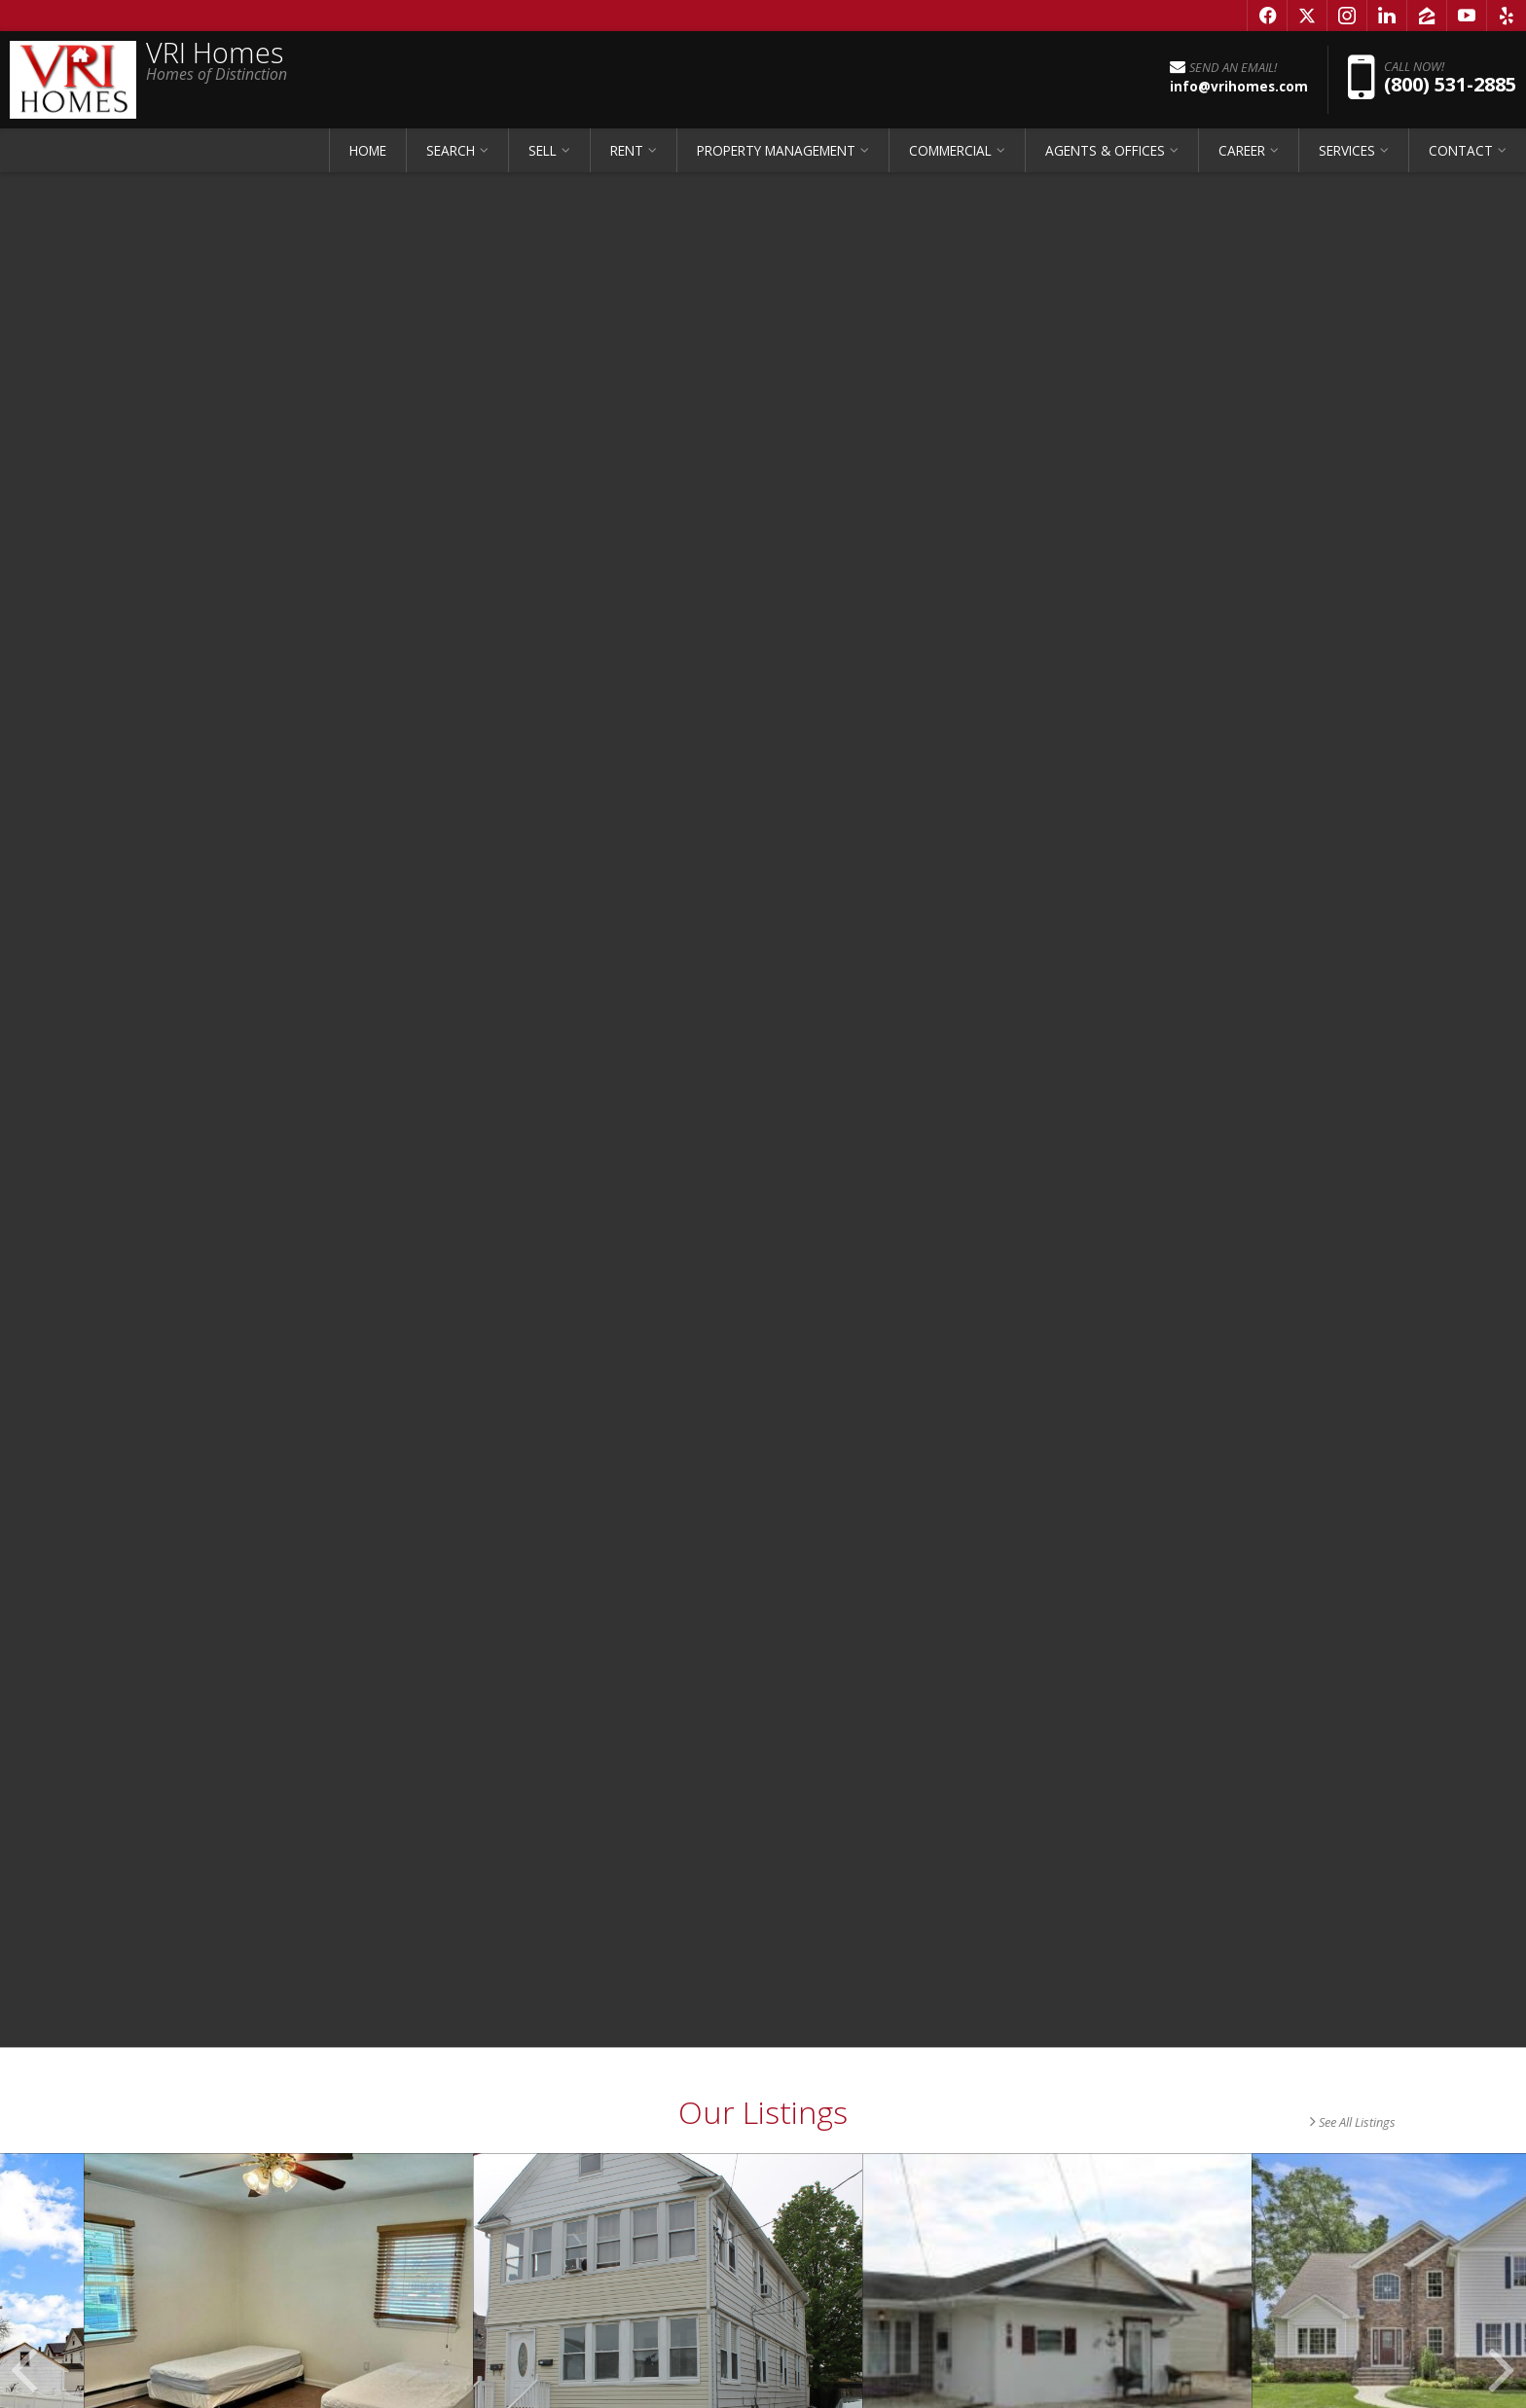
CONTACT (1461, 150)
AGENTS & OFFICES (1105, 150)
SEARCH (450, 150)
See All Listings (1353, 2122)
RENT (626, 150)
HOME (367, 150)
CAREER (1241, 150)
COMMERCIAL (950, 150)
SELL (542, 150)
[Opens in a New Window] (1267, 15)
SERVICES (1347, 150)
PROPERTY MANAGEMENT (776, 150)
